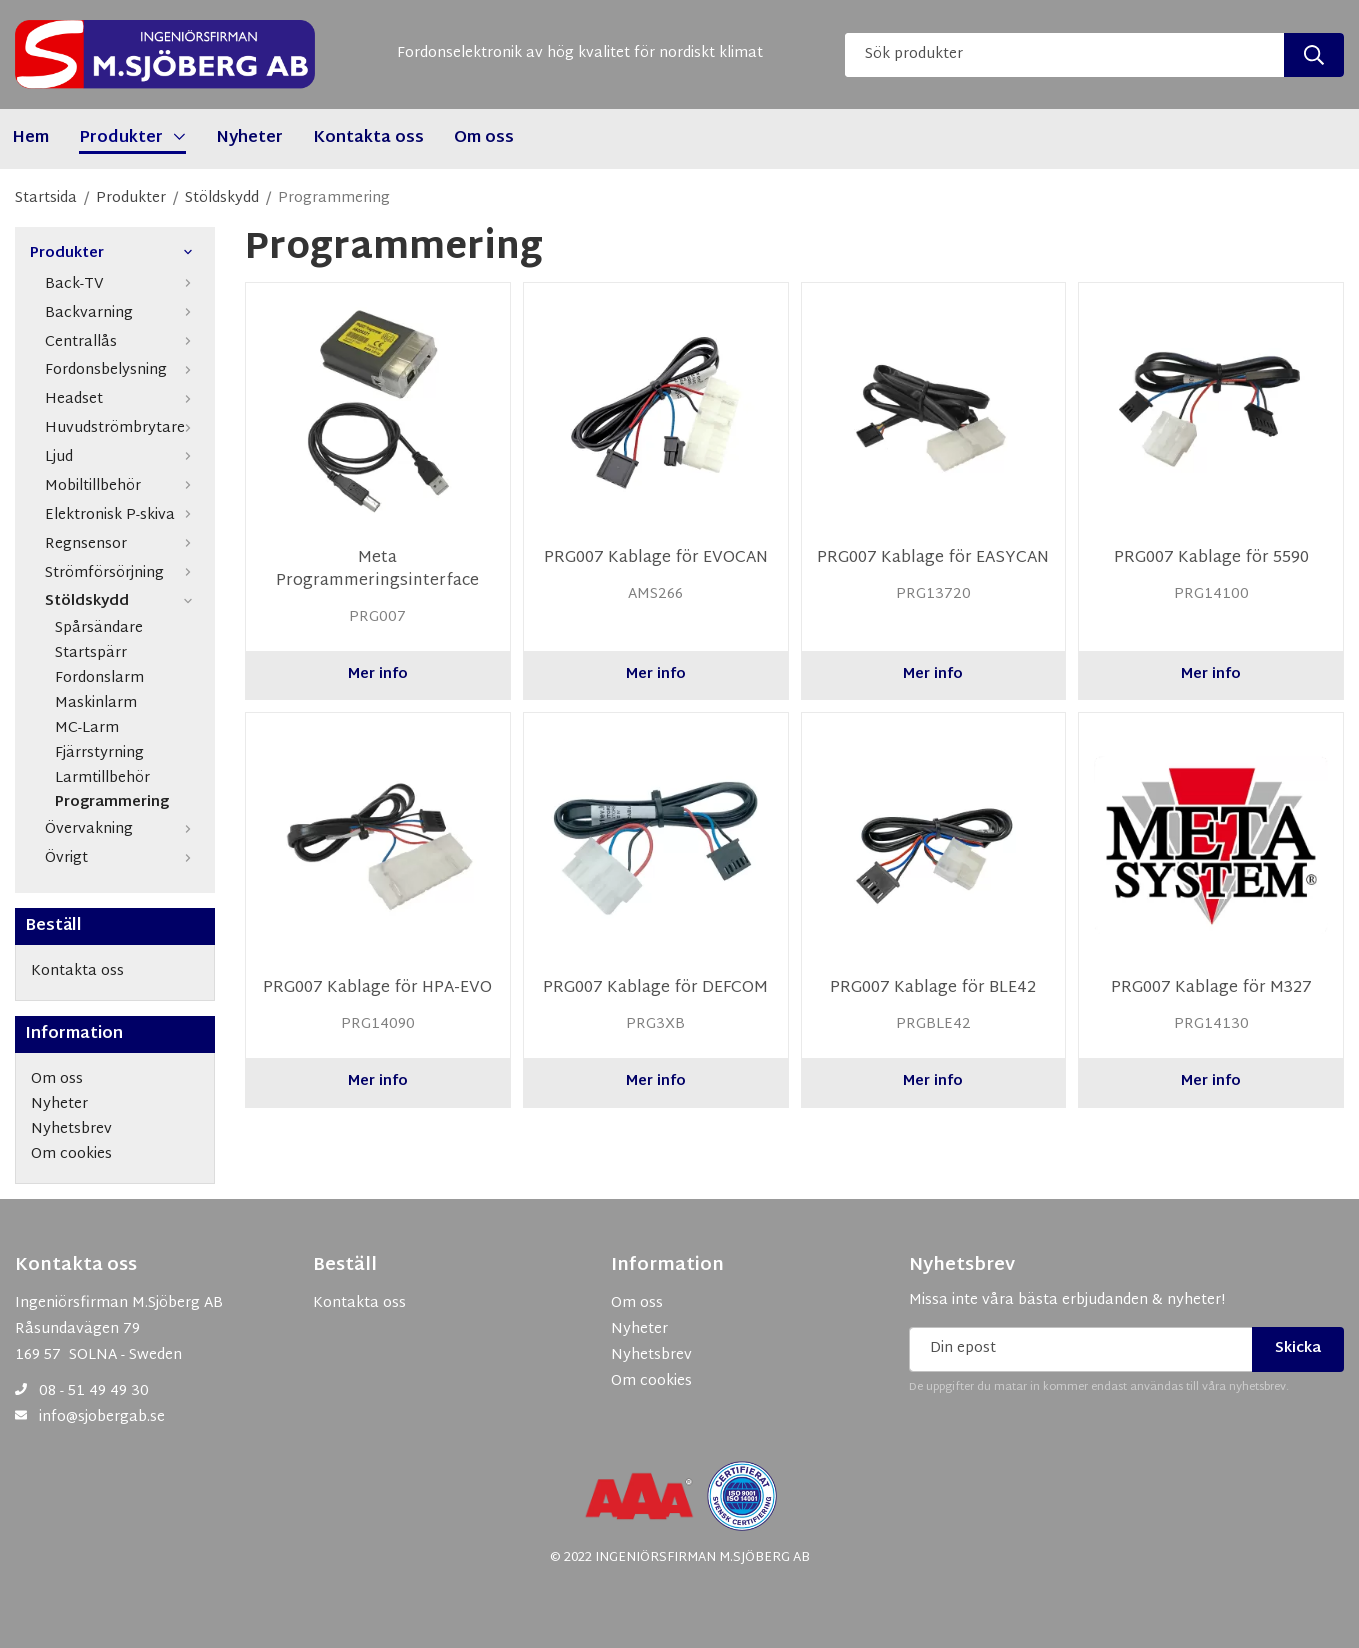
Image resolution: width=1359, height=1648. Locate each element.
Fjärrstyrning (99, 754)
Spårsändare (99, 629)
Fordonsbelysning (122, 370)
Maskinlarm (96, 704)
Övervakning (122, 829)
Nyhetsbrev (962, 1266)
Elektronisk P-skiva (122, 515)
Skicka (1298, 1348)
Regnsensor (122, 544)
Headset (122, 399)
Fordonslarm (99, 679)
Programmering (112, 803)
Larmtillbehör (102, 779)
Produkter (115, 254)
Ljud (122, 457)
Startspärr (91, 654)
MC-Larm (87, 729)
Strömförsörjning (122, 573)
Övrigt (122, 858)
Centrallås (122, 342)
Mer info (378, 674)
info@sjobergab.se (102, 1417)
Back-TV (122, 284)
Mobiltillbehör (122, 486)
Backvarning (122, 313)
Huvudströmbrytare (122, 428)
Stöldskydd (122, 601)
